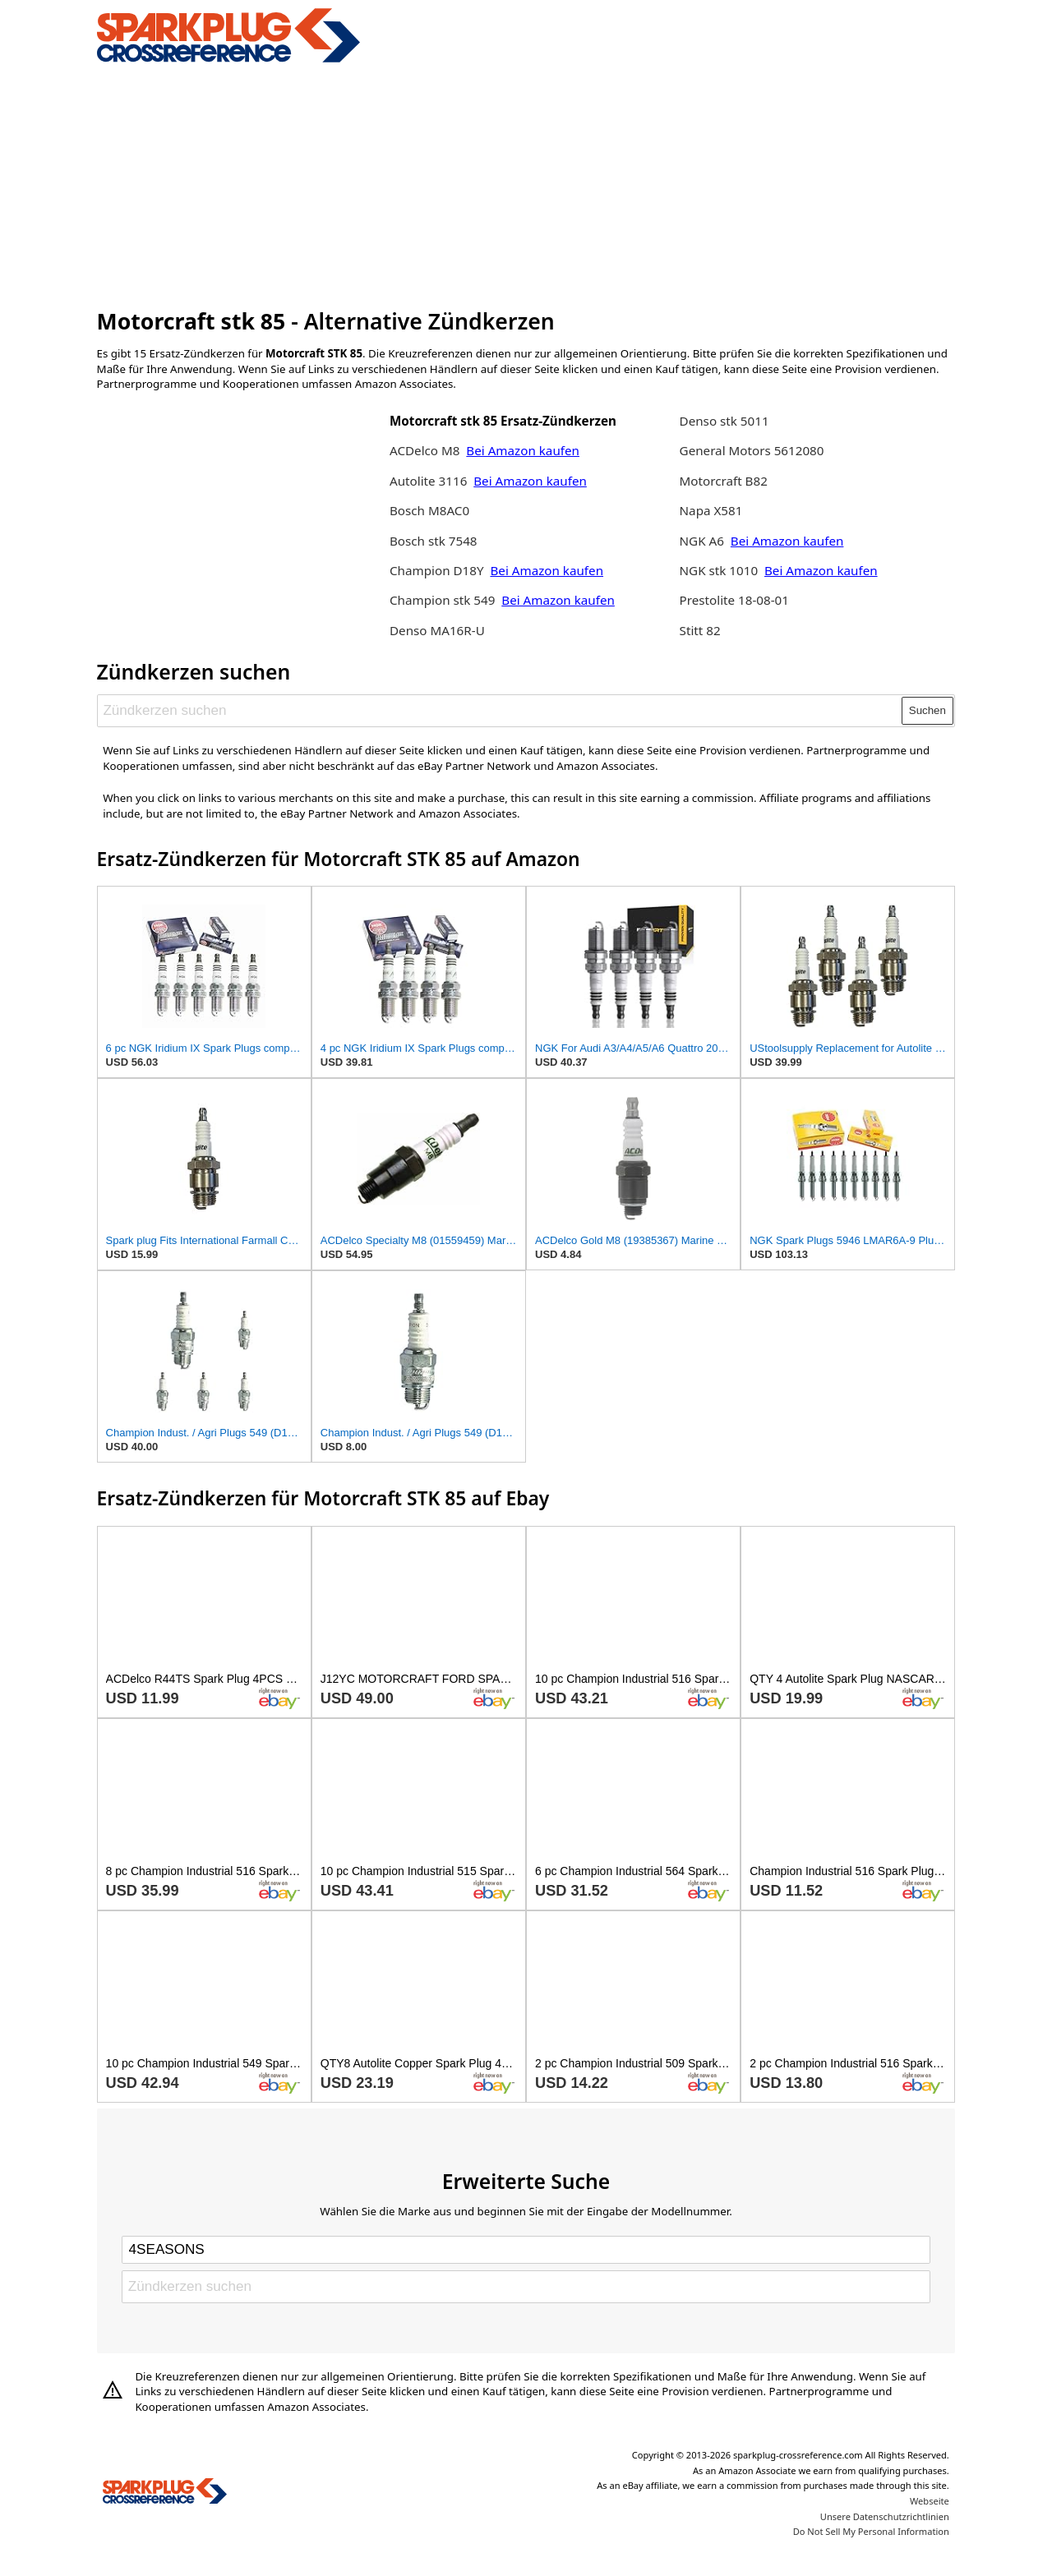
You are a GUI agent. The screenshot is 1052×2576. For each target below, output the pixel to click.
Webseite (929, 2501)
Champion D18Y (438, 570)
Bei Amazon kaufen (522, 450)
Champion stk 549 (442, 600)
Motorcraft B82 (724, 480)
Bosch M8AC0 (429, 510)
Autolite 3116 (428, 480)
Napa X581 (711, 510)
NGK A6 (702, 540)
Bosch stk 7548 (434, 540)
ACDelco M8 (424, 450)
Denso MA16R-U (437, 630)
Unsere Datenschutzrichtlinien (884, 2516)
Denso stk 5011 (724, 420)
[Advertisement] (526, 183)
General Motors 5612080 (752, 450)
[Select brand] (526, 2250)
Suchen (927, 710)
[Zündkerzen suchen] (500, 710)
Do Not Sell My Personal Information (871, 2531)
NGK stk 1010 (719, 570)
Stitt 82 (700, 630)
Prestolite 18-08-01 (734, 600)
